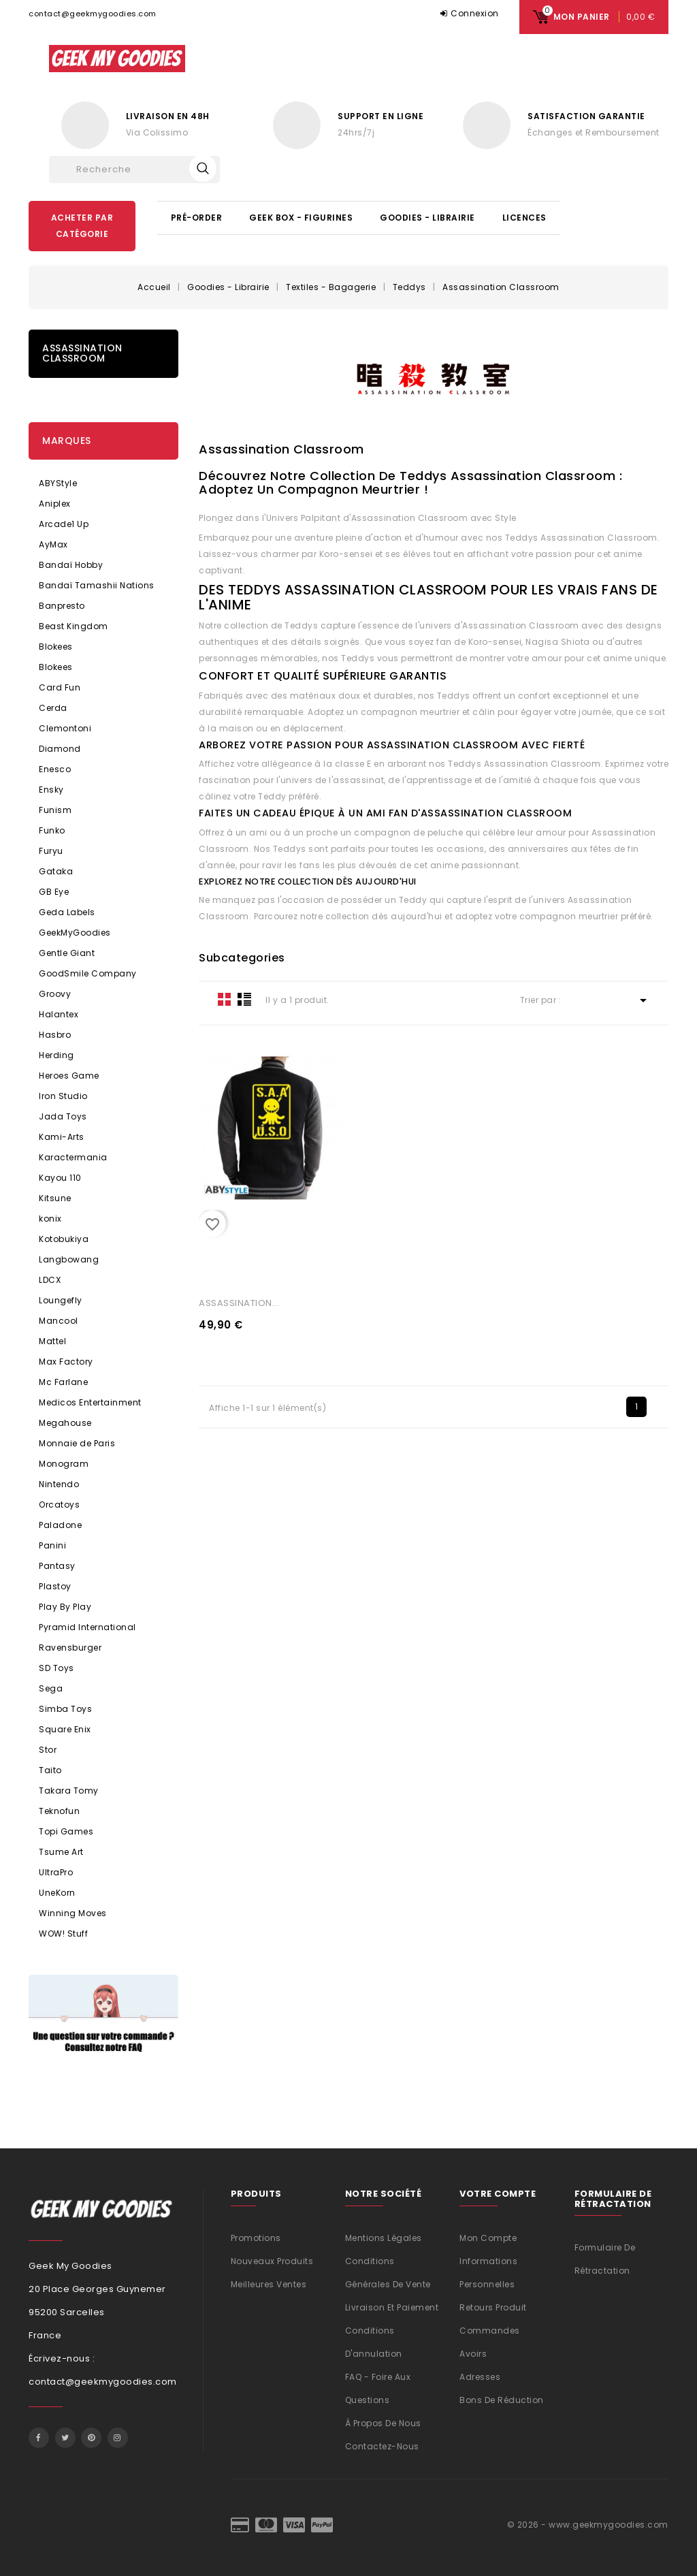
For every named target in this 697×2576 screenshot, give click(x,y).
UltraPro (56, 1872)
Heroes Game (69, 1075)
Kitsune (55, 1198)
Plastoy (55, 1586)
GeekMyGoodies (75, 932)
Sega (51, 1688)
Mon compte (488, 2238)
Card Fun (59, 687)
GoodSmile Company (88, 973)
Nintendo (59, 1484)
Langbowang (69, 1259)
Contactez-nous (382, 2446)
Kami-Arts (61, 1137)
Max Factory (66, 1361)
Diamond (60, 748)
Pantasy (57, 1566)
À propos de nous (383, 2423)
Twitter (65, 2438)
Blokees (56, 646)
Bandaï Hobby (71, 565)
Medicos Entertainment (90, 1402)
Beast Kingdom (73, 626)
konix (50, 1218)
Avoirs (473, 2353)
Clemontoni (65, 728)
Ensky (51, 789)
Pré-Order (197, 217)
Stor (47, 1749)
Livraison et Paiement (392, 2307)
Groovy (55, 994)
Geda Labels (67, 912)
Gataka (56, 871)
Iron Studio (63, 1096)
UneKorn (57, 1892)
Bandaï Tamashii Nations (97, 585)
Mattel (52, 1341)
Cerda (53, 708)
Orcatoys (59, 1504)
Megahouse (65, 1423)
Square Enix (65, 1729)
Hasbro (55, 1034)
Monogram (63, 1463)
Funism (55, 810)
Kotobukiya (63, 1239)
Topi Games (66, 1831)
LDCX (50, 1280)
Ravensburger (70, 1647)
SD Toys (56, 1668)
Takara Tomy (69, 1790)
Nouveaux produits (272, 2261)
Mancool (58, 1320)
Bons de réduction (501, 2400)
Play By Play (65, 1606)
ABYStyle (58, 483)
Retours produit (493, 2307)
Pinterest (91, 2438)
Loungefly (60, 1300)
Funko (52, 830)
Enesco (55, 769)
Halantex (58, 1014)
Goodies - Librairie (427, 217)
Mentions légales (383, 2238)
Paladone (60, 1525)
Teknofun (59, 1811)
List (244, 999)
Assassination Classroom (82, 353)
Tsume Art (61, 1852)
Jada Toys (63, 1116)
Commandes (489, 2330)
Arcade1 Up (63, 524)
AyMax (53, 544)
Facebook (39, 2438)
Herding (56, 1055)
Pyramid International (87, 1627)
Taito (50, 1770)
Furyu (51, 851)
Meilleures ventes (269, 2284)
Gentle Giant (67, 953)
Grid (224, 999)
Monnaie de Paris (77, 1443)
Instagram (118, 2438)
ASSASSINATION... (239, 1303)
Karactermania (73, 1157)
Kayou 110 (60, 1177)
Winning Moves (73, 1913)
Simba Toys (65, 1709)
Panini (52, 1545)
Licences (524, 217)
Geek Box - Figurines (301, 217)
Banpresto (62, 605)
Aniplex (55, 503)
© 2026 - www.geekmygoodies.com (587, 2524)
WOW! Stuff (63, 1933)
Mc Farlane (63, 1382)
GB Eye (54, 891)
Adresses (479, 2377)
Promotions (256, 2238)
